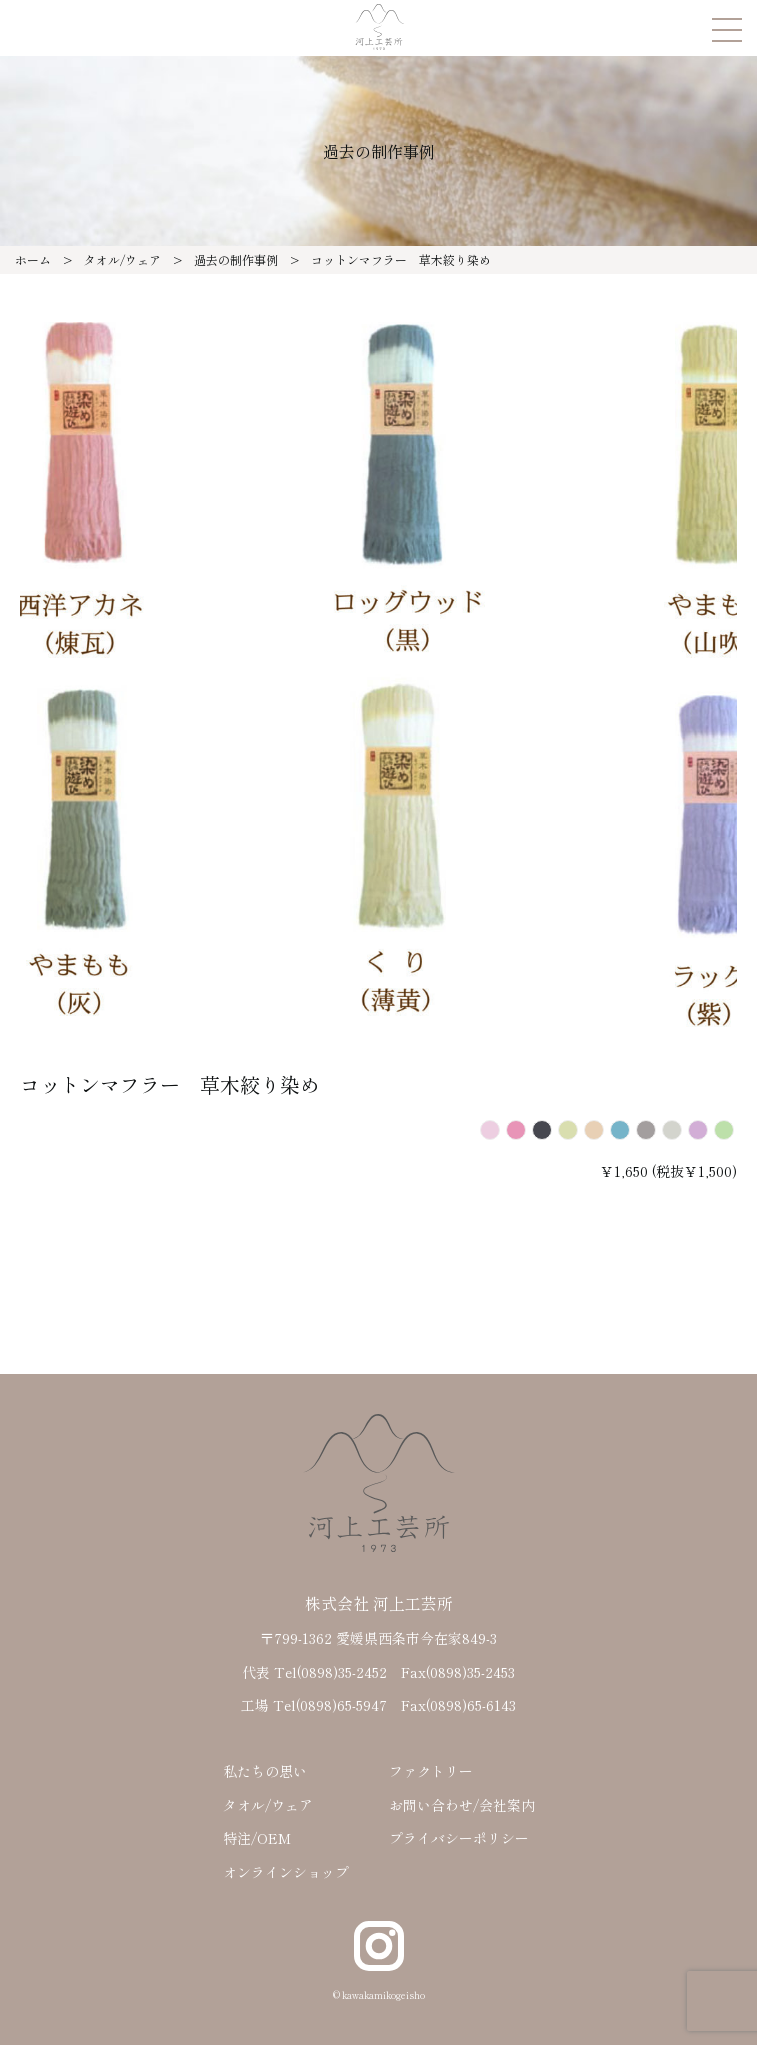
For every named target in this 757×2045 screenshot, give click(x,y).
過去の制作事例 (236, 259)
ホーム (33, 259)
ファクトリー (431, 1771)
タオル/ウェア (122, 259)
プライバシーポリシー (459, 1838)
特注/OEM (257, 1838)
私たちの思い (265, 1771)
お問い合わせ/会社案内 (462, 1805)
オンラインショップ (286, 1872)
